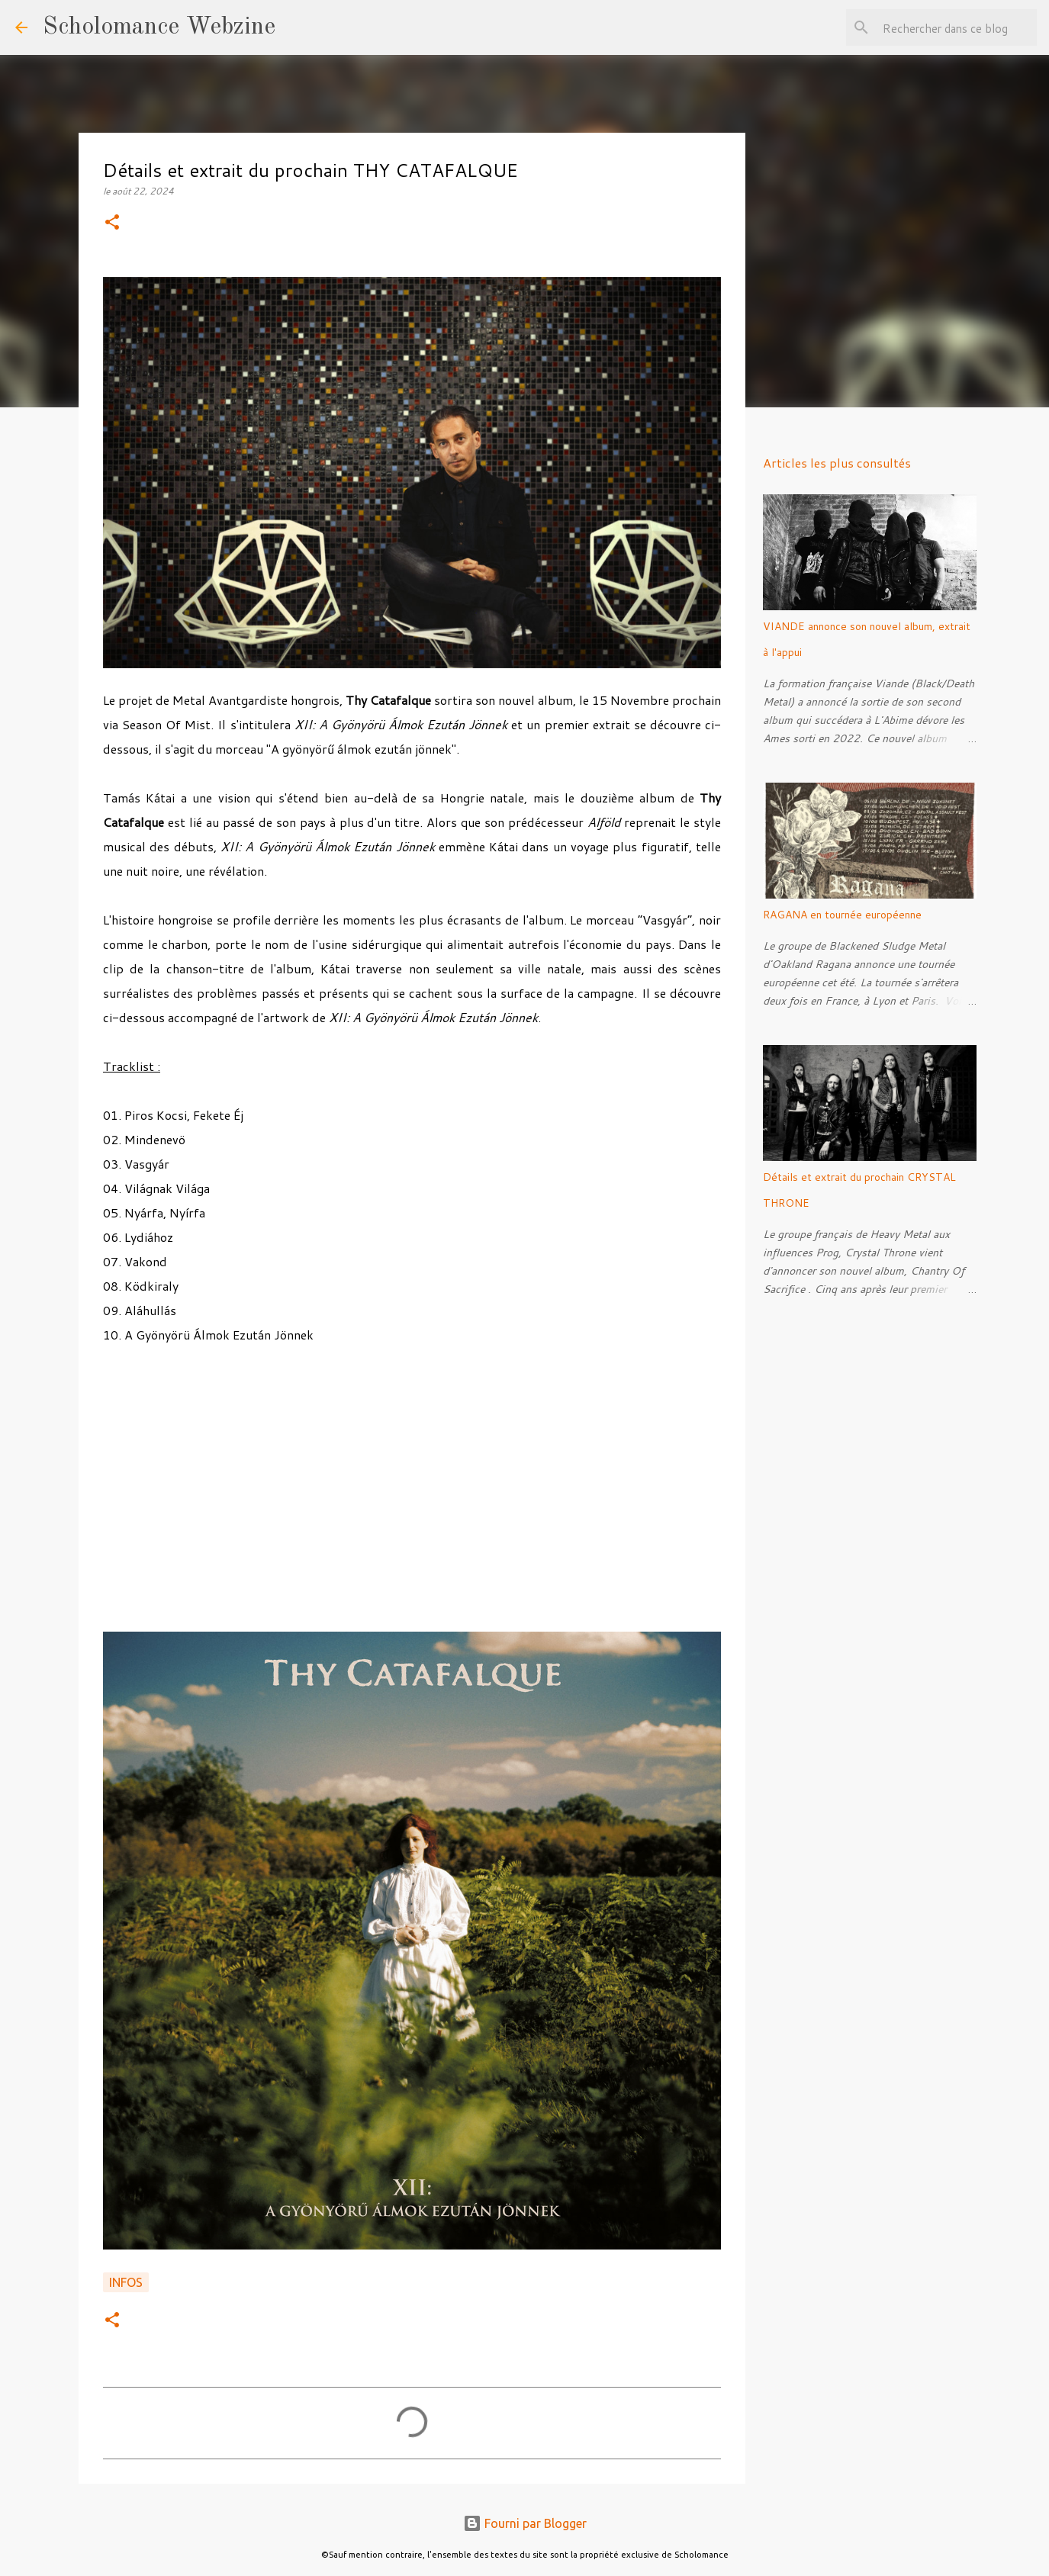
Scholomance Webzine (159, 27)
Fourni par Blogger (525, 2523)
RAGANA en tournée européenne (842, 914)
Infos (126, 2282)
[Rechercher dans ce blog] (957, 27)
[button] (112, 223)
